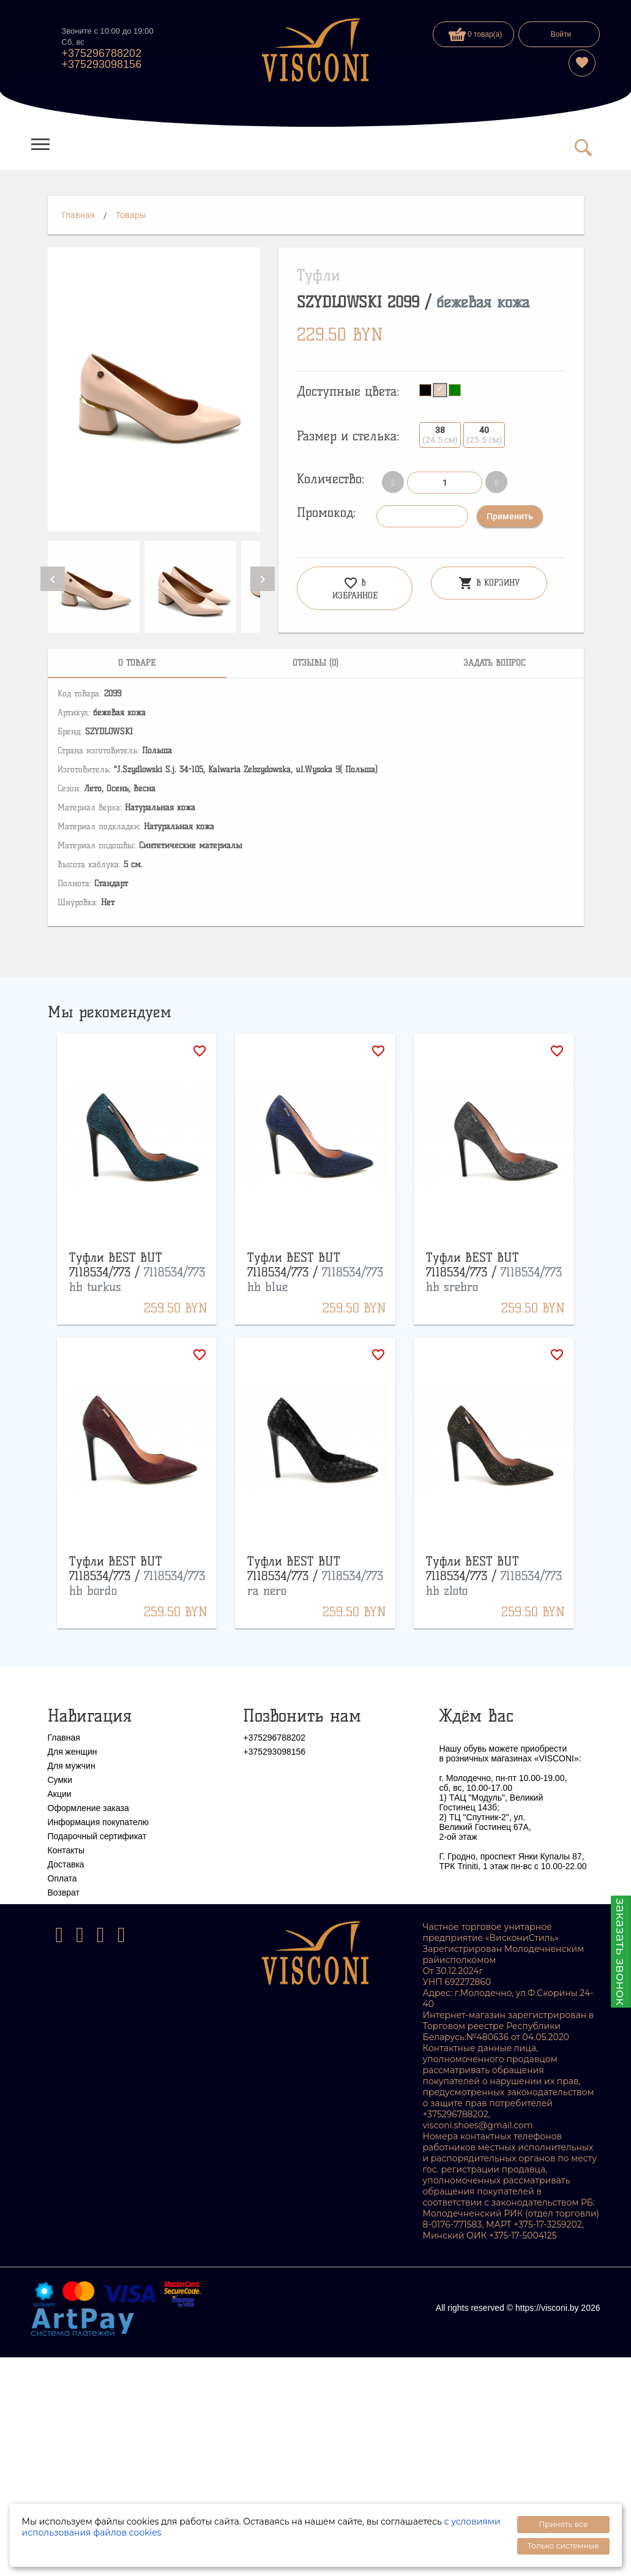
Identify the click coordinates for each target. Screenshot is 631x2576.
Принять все (563, 2524)
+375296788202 (102, 53)
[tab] (137, 663)
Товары (131, 215)
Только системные (563, 2545)
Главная (78, 215)
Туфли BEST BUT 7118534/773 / (137, 1272)
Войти (561, 34)
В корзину (489, 583)
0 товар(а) (475, 34)
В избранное (355, 588)
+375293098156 (102, 64)
